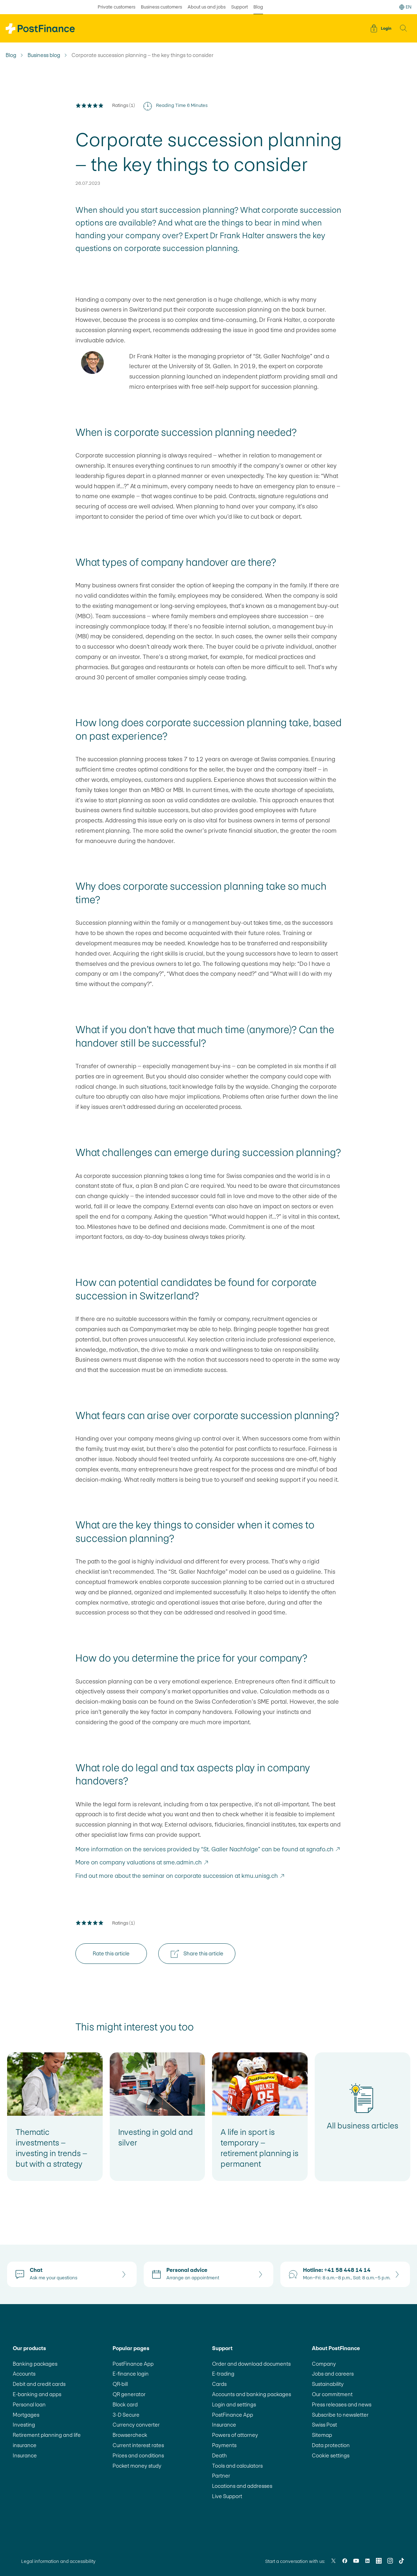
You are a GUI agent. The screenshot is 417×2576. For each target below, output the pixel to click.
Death (219, 2455)
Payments (224, 2445)
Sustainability (328, 2384)
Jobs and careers (333, 2373)
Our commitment (332, 2394)
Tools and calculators (237, 2465)
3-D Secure (126, 2414)
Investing (24, 2424)
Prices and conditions (138, 2455)
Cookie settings (330, 2455)
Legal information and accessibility (58, 2561)
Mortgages (26, 2414)
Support (239, 7)
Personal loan (29, 2404)
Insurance (25, 2455)
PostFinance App (133, 2363)
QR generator (129, 2394)
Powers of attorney (235, 2435)
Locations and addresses (242, 2486)
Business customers (161, 7)
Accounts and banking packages (251, 2394)
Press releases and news (341, 2404)
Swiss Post (324, 2424)
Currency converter (136, 2424)
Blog (11, 55)
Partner (221, 2475)
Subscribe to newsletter (340, 2414)
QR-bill (120, 2384)
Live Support (227, 2496)
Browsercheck (130, 2435)
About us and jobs (206, 7)
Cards (219, 2384)
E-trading (223, 2373)
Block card (125, 2404)
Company (324, 2363)
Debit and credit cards (39, 2384)
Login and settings (234, 2404)
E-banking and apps (37, 2394)
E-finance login (131, 2373)
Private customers (116, 7)
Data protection (331, 2445)
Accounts (24, 2373)
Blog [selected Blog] (258, 7)
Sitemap (322, 2435)
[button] (403, 28)
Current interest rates (138, 2445)
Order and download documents (251, 2363)
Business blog (44, 55)
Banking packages (35, 2363)
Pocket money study (137, 2465)
